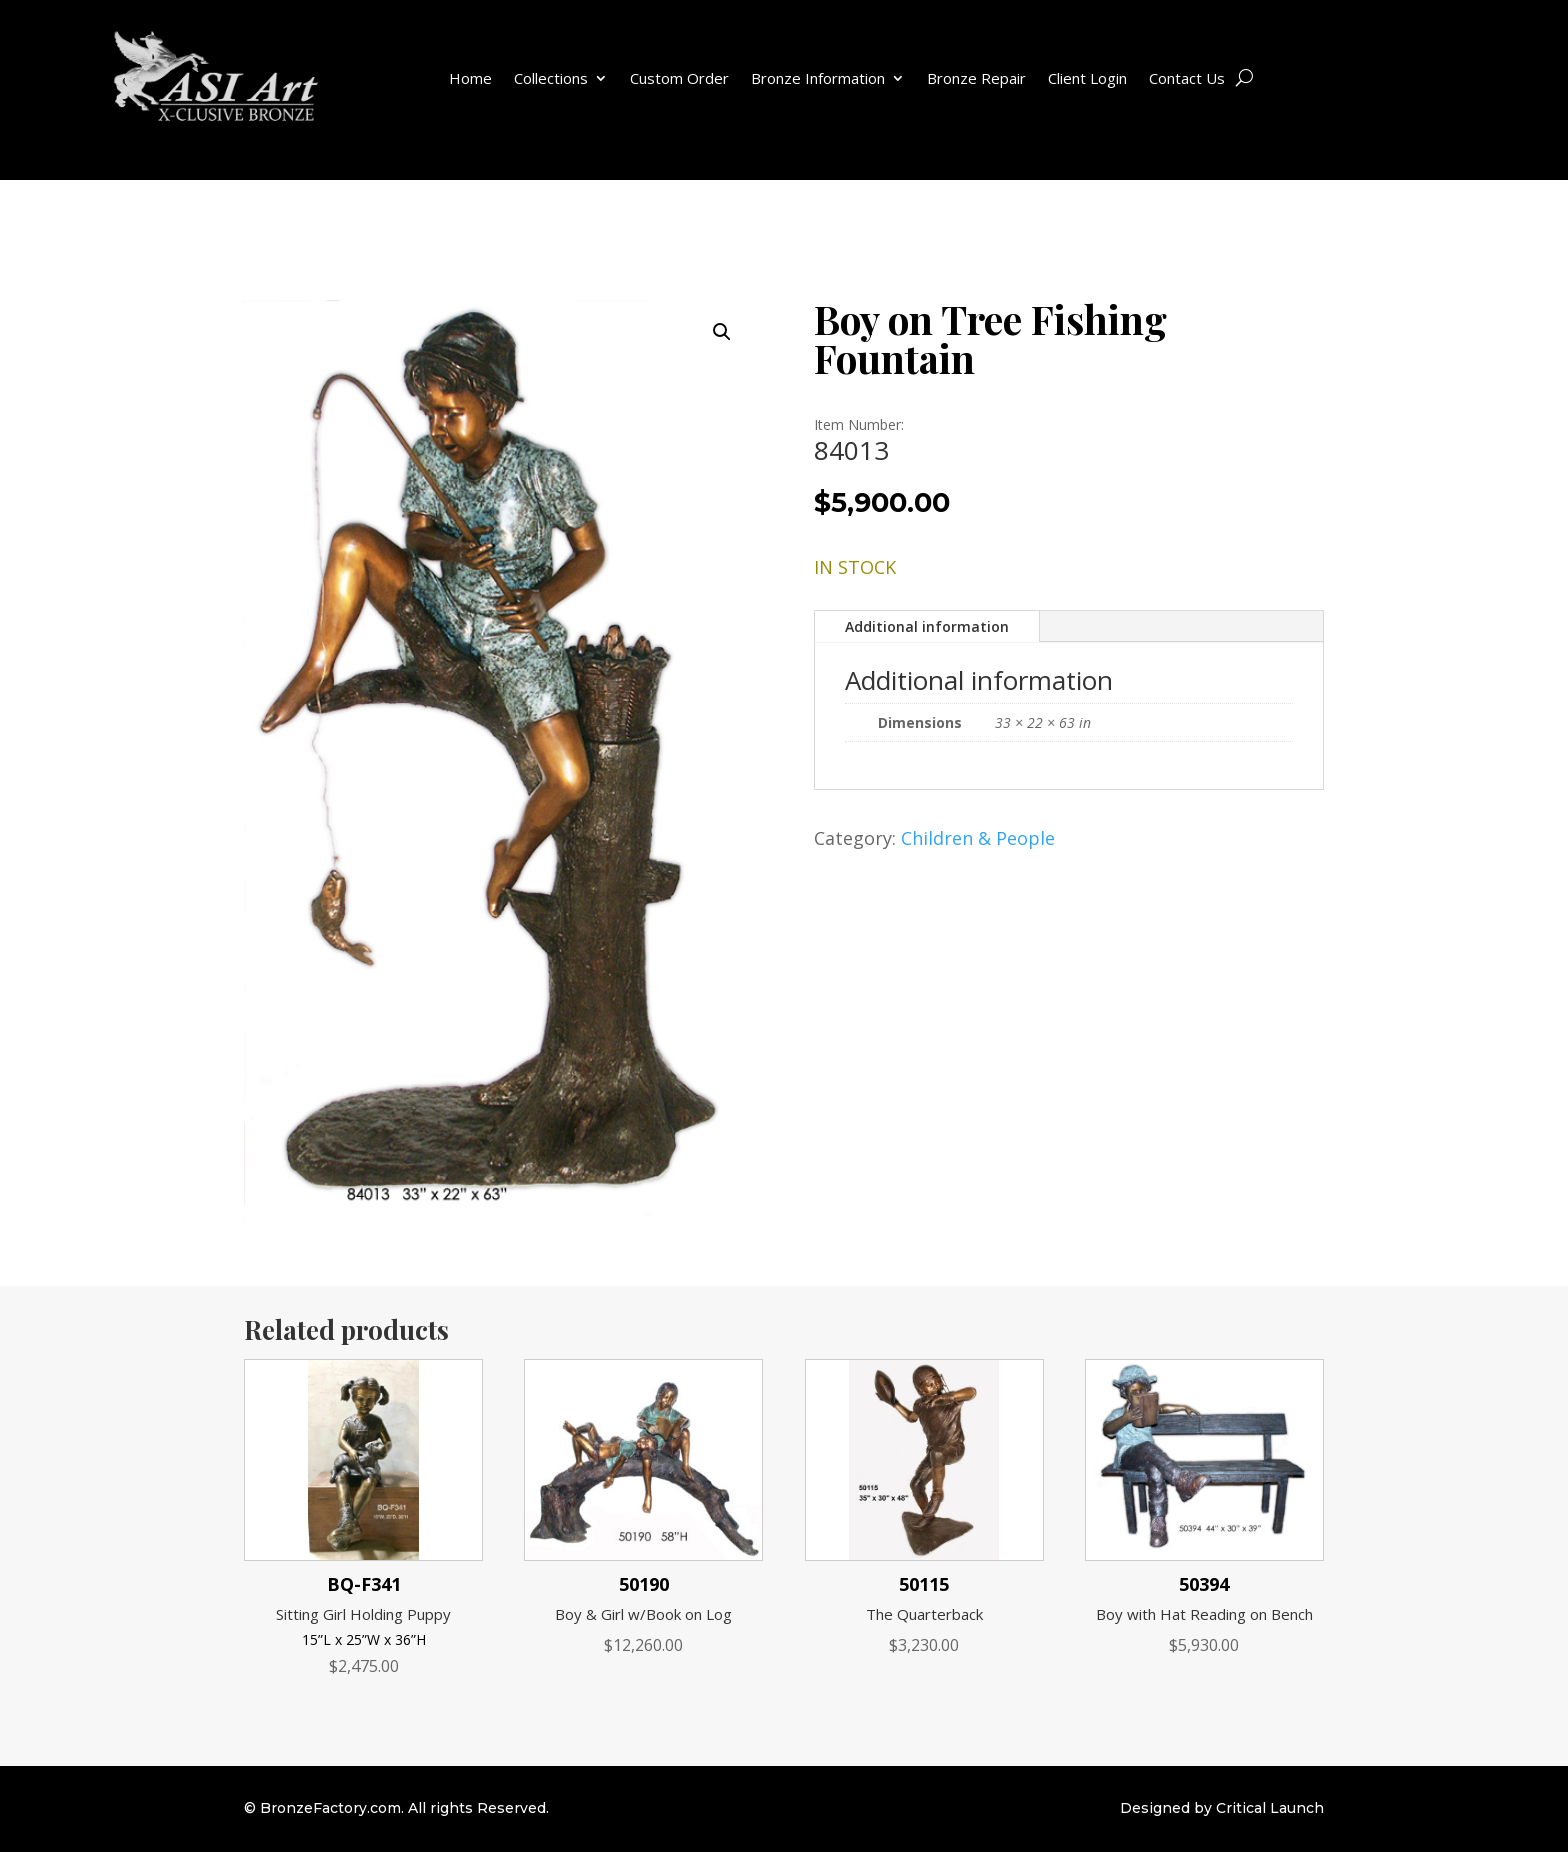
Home (470, 78)
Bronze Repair (976, 78)
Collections (551, 78)
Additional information (927, 626)
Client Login (1087, 78)
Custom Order (679, 78)
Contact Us (1187, 78)
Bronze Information (818, 78)
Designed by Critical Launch (1222, 1808)
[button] (722, 332)
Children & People (978, 838)
